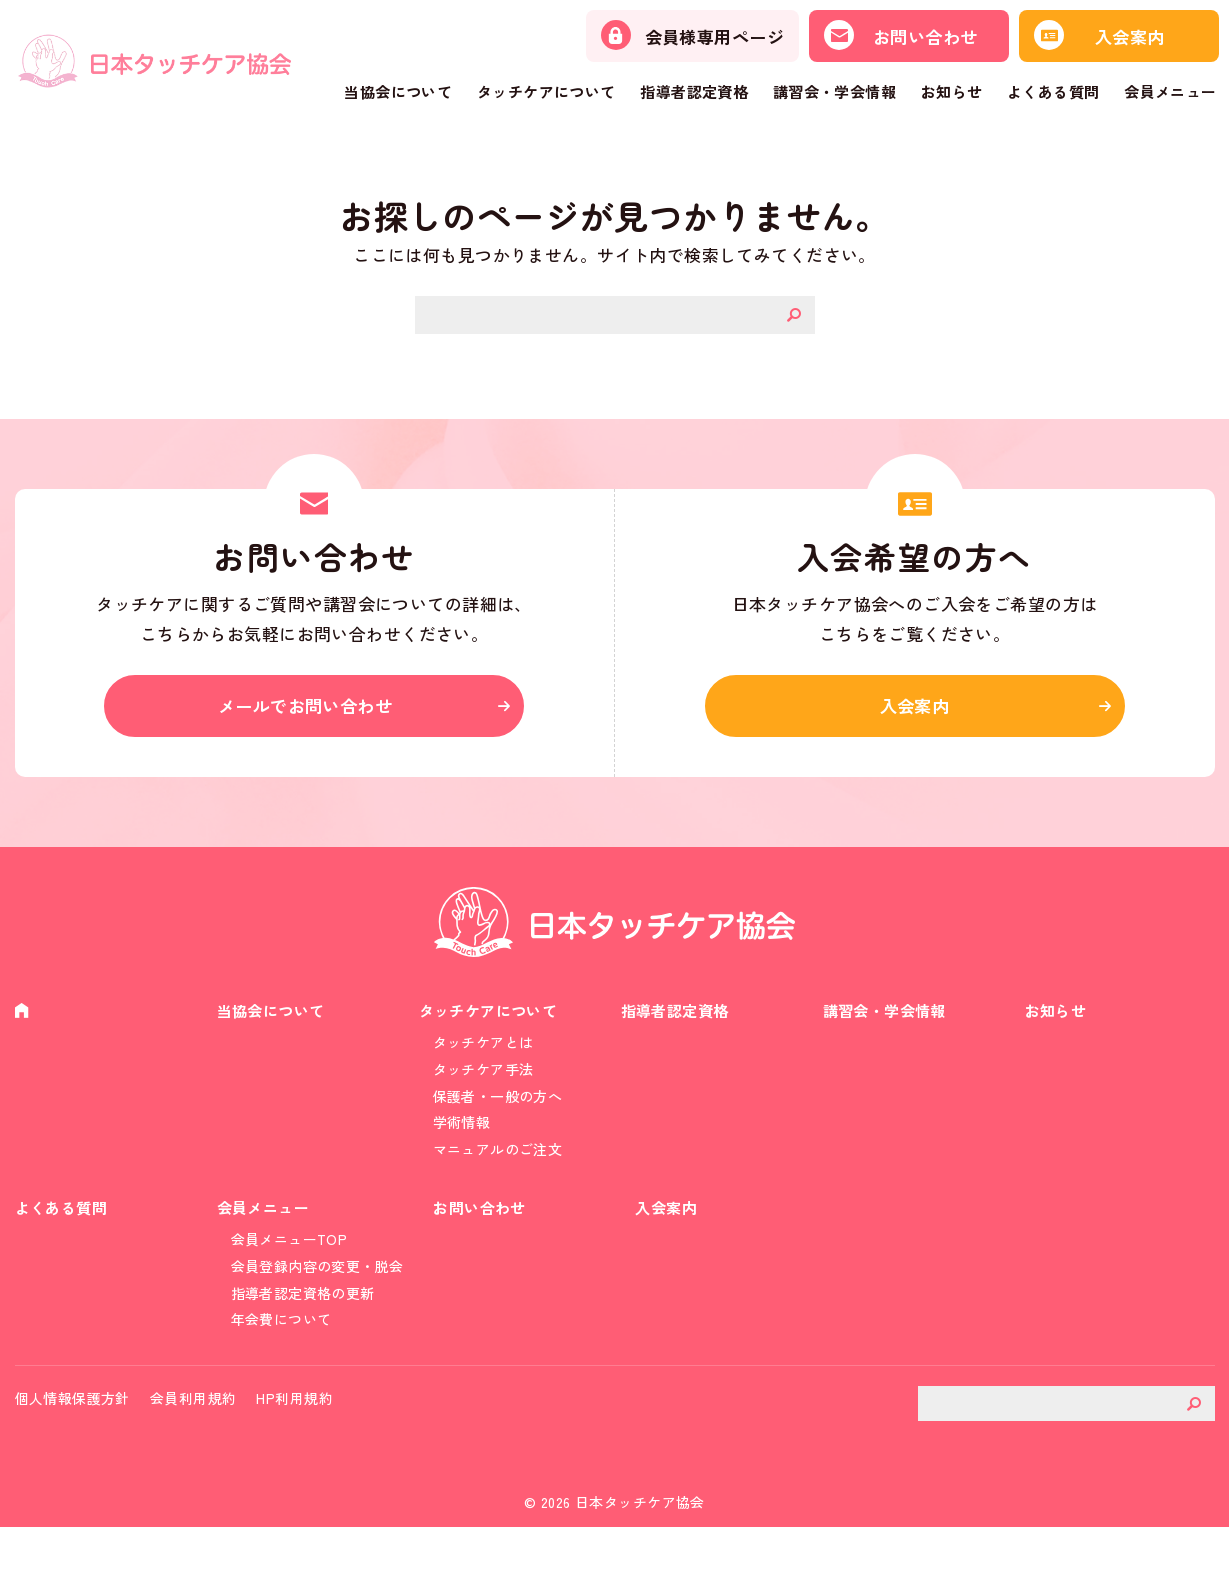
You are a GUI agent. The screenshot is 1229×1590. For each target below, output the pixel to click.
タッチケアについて (546, 91)
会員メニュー (1170, 91)
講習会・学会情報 (834, 91)
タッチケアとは (483, 1063)
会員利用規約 (193, 1460)
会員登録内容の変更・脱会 (317, 1313)
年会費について (281, 1372)
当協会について (398, 91)
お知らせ (952, 91)
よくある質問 (1053, 91)
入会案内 (915, 715)
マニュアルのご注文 (498, 1181)
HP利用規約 (294, 1460)
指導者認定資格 (694, 91)
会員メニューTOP (289, 1284)
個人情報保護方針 (72, 1460)
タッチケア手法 (483, 1092)
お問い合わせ (483, 1250)
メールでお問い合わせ (314, 715)
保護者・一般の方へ (498, 1122)
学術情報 (462, 1151)
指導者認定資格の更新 (303, 1342)
